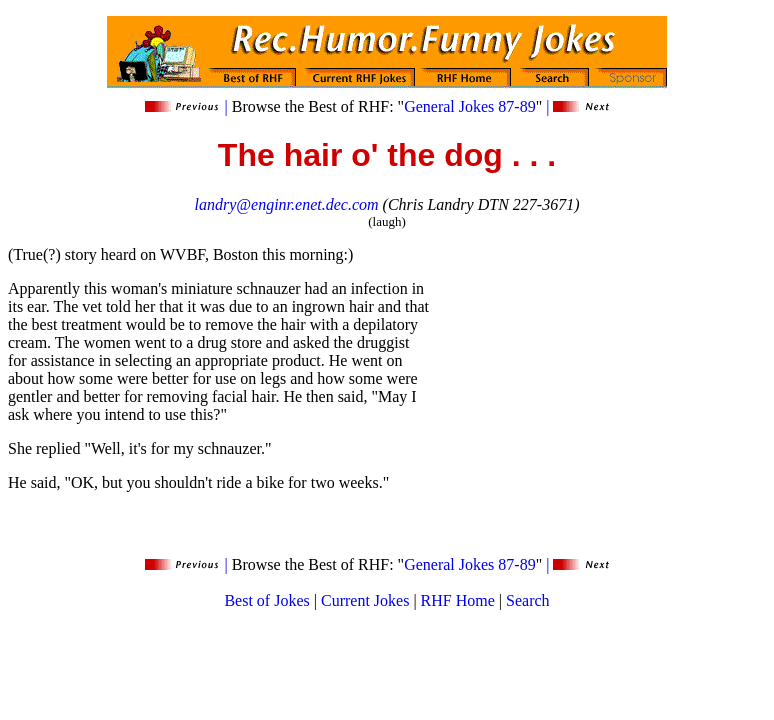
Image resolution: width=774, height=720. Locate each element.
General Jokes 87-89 (470, 106)
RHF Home (458, 600)
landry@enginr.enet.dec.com (287, 204)
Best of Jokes (266, 600)
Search (528, 600)
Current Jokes (365, 600)
